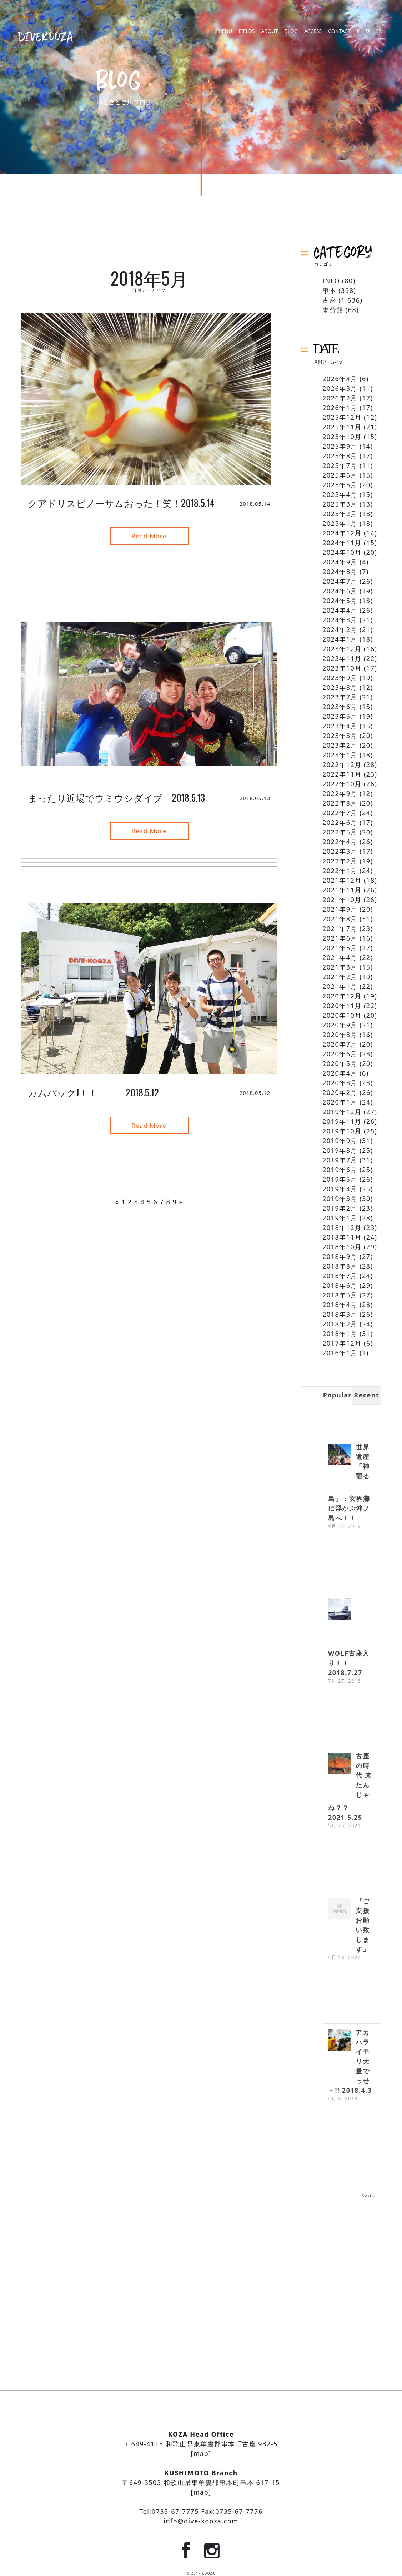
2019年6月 (339, 1169)
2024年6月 (339, 591)
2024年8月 (339, 571)
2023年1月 (339, 755)
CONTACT (339, 37)
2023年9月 (339, 677)
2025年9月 (339, 446)
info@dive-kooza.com (201, 2521)
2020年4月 (339, 1073)
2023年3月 (339, 735)
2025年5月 (339, 484)
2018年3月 (339, 1314)
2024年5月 (339, 600)
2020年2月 (339, 1092)
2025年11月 (342, 427)
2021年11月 (342, 890)
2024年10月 (342, 552)
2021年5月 (339, 947)
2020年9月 (339, 1025)
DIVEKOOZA (46, 36)
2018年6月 (339, 1285)
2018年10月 (342, 1246)
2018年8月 (339, 1266)
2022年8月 (339, 803)
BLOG (291, 37)
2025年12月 (342, 417)
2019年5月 (339, 1179)
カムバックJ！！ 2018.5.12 (93, 1086)
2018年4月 (339, 1304)
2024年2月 (339, 629)
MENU (224, 37)
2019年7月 (339, 1160)
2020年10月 (342, 1015)
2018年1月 (339, 1333)
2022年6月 (339, 822)
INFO (331, 280)
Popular (337, 1395)
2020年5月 (339, 1063)
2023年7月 (339, 697)
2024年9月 (339, 562)
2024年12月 (342, 533)
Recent (366, 1395)
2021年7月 (339, 928)
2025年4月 (339, 494)
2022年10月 (342, 783)
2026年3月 (339, 388)
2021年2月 (339, 976)
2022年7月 (339, 812)
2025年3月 (339, 504)
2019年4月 (339, 1189)
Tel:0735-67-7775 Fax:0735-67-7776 (200, 2511)
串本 (329, 290)
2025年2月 (339, 513)
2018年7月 (339, 1275)
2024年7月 (339, 581)
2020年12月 (342, 996)
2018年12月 (342, 1227)
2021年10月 (342, 899)
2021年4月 (339, 957)
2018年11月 (342, 1237)
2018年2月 (339, 1324)
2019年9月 (339, 1140)
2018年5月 (339, 1295)
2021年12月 (342, 880)
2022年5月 (339, 832)
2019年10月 (342, 1131)
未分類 (332, 309)
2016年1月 (339, 1353)
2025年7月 (339, 465)
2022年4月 (339, 841)
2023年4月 (339, 726)
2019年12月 (342, 1111)
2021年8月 (339, 919)
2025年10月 (342, 436)
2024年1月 (339, 639)
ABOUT (269, 37)
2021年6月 (339, 938)
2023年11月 (342, 658)
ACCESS (313, 37)
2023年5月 (339, 716)
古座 (329, 300)
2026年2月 (339, 398)
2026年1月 (339, 407)
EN (379, 37)
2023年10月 (342, 668)
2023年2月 (339, 745)
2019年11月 (342, 1121)
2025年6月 (339, 475)
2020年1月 (339, 1102)
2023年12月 (342, 648)
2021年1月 (339, 986)
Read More (149, 535)
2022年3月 (339, 851)
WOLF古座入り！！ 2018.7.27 (349, 1663)
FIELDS (246, 37)
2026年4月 (339, 378)
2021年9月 (339, 909)
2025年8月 (339, 456)
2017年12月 (342, 1343)
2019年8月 (339, 1150)
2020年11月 (342, 1005)
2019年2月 (339, 1208)
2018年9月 (339, 1256)
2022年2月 (339, 861)
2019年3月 (339, 1198)
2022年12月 (342, 764)
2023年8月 (339, 687)
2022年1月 (339, 870)
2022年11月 (342, 774)
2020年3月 (339, 1082)
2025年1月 (339, 523)
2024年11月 (342, 542)
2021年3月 (339, 967)
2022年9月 (339, 793)
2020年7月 (339, 1044)
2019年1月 (339, 1218)
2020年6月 (339, 1054)
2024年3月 (339, 620)
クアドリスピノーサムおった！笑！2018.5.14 (121, 503)
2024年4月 (339, 610)
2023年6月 (339, 706)
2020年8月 (339, 1034)
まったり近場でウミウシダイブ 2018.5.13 (116, 795)
